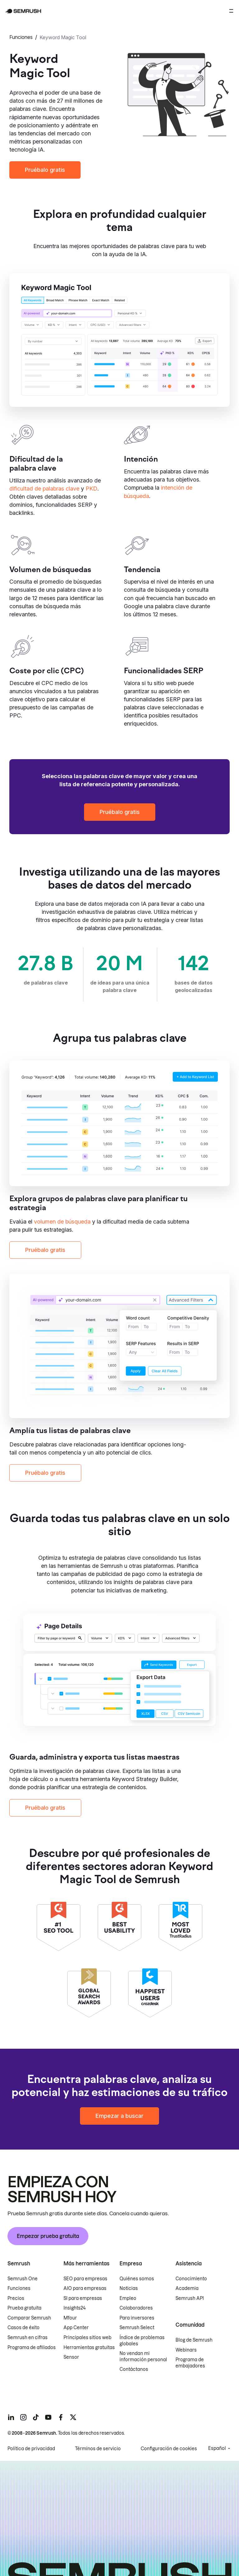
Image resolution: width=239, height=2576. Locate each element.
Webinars (186, 2350)
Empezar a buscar (119, 2116)
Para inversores (137, 2317)
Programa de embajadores (190, 2363)
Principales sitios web (87, 2337)
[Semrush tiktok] (36, 2417)
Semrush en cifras (27, 2337)
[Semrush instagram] (23, 2417)
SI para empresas (82, 2298)
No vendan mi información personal (143, 2356)
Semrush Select (137, 2327)
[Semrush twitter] (73, 2417)
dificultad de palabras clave (44, 488)
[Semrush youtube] (48, 2417)
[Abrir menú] (231, 11)
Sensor (71, 2357)
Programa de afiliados (31, 2347)
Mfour (70, 2317)
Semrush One (22, 2278)
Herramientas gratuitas (89, 2347)
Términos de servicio (98, 2448)
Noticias (129, 2288)
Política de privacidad (31, 2448)
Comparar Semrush (29, 2317)
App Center (76, 2327)
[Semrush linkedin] (11, 2417)
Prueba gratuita (24, 2308)
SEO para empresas (85, 2278)
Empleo (128, 2298)
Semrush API (190, 2298)
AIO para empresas (84, 2288)
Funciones (21, 37)
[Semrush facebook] (60, 2417)
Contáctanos (134, 2369)
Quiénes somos (137, 2278)
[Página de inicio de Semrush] (23, 11)
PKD (91, 488)
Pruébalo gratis (45, 170)
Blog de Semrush (194, 2340)
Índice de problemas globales (142, 2340)
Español (217, 2448)
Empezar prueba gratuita (48, 2236)
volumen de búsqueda (62, 1221)
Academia (187, 2288)
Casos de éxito (23, 2327)
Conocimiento (191, 2278)
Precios (15, 2298)
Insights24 (74, 2308)
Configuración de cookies (169, 2448)
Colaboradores (136, 2308)
